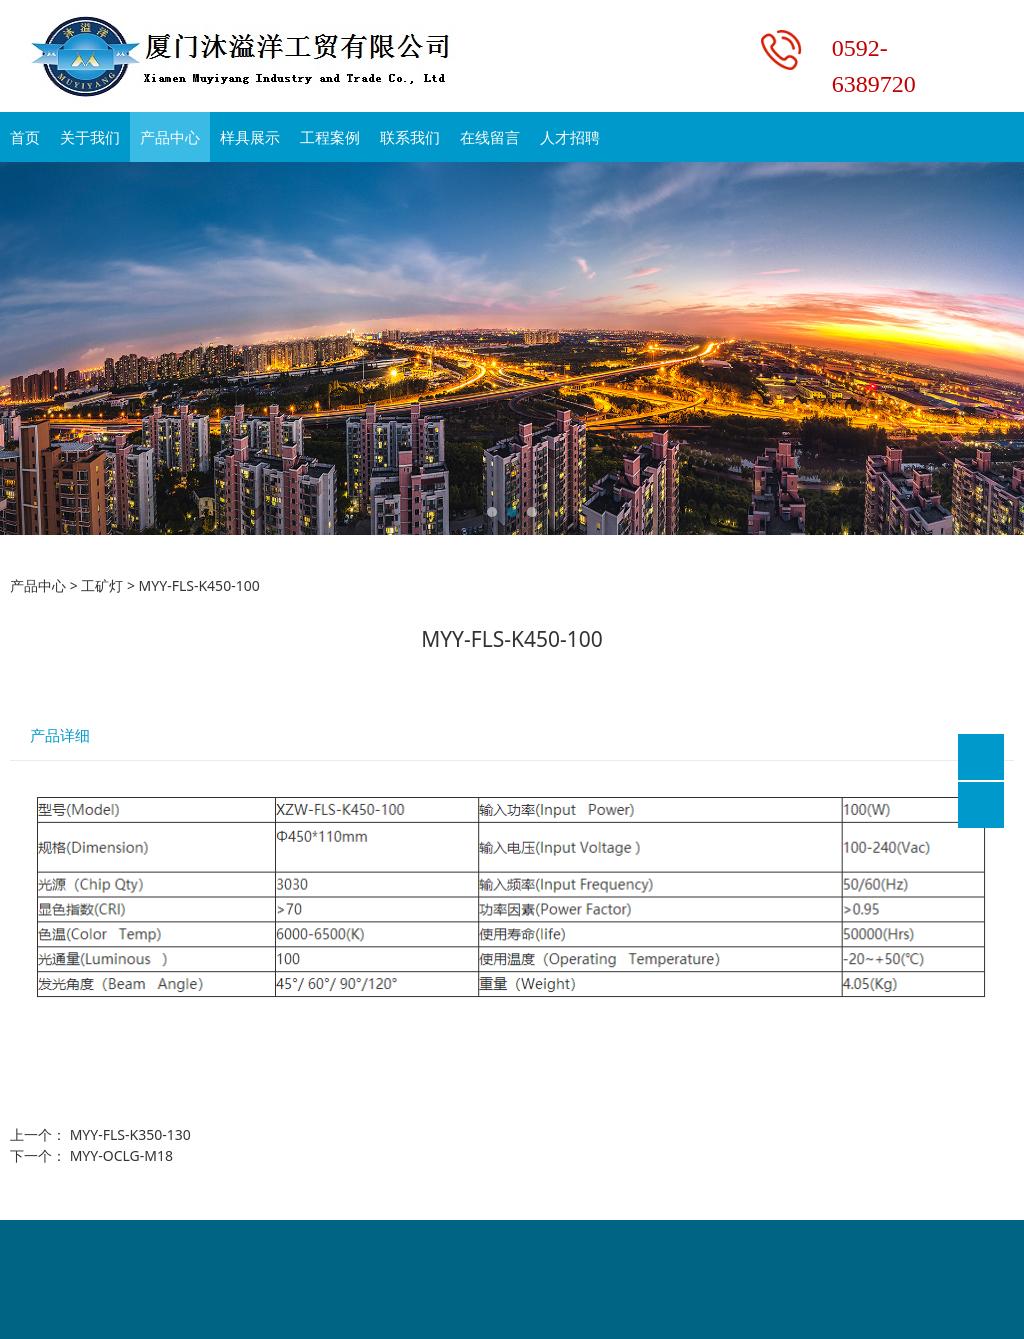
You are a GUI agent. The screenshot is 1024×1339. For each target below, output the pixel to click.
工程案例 (330, 137)
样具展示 (250, 137)
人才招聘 (570, 137)
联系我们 (410, 137)
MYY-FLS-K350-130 (130, 1134)
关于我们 (90, 137)
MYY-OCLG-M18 (121, 1155)
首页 (25, 137)
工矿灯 (102, 585)
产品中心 (170, 137)
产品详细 (60, 735)
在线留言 (490, 137)
